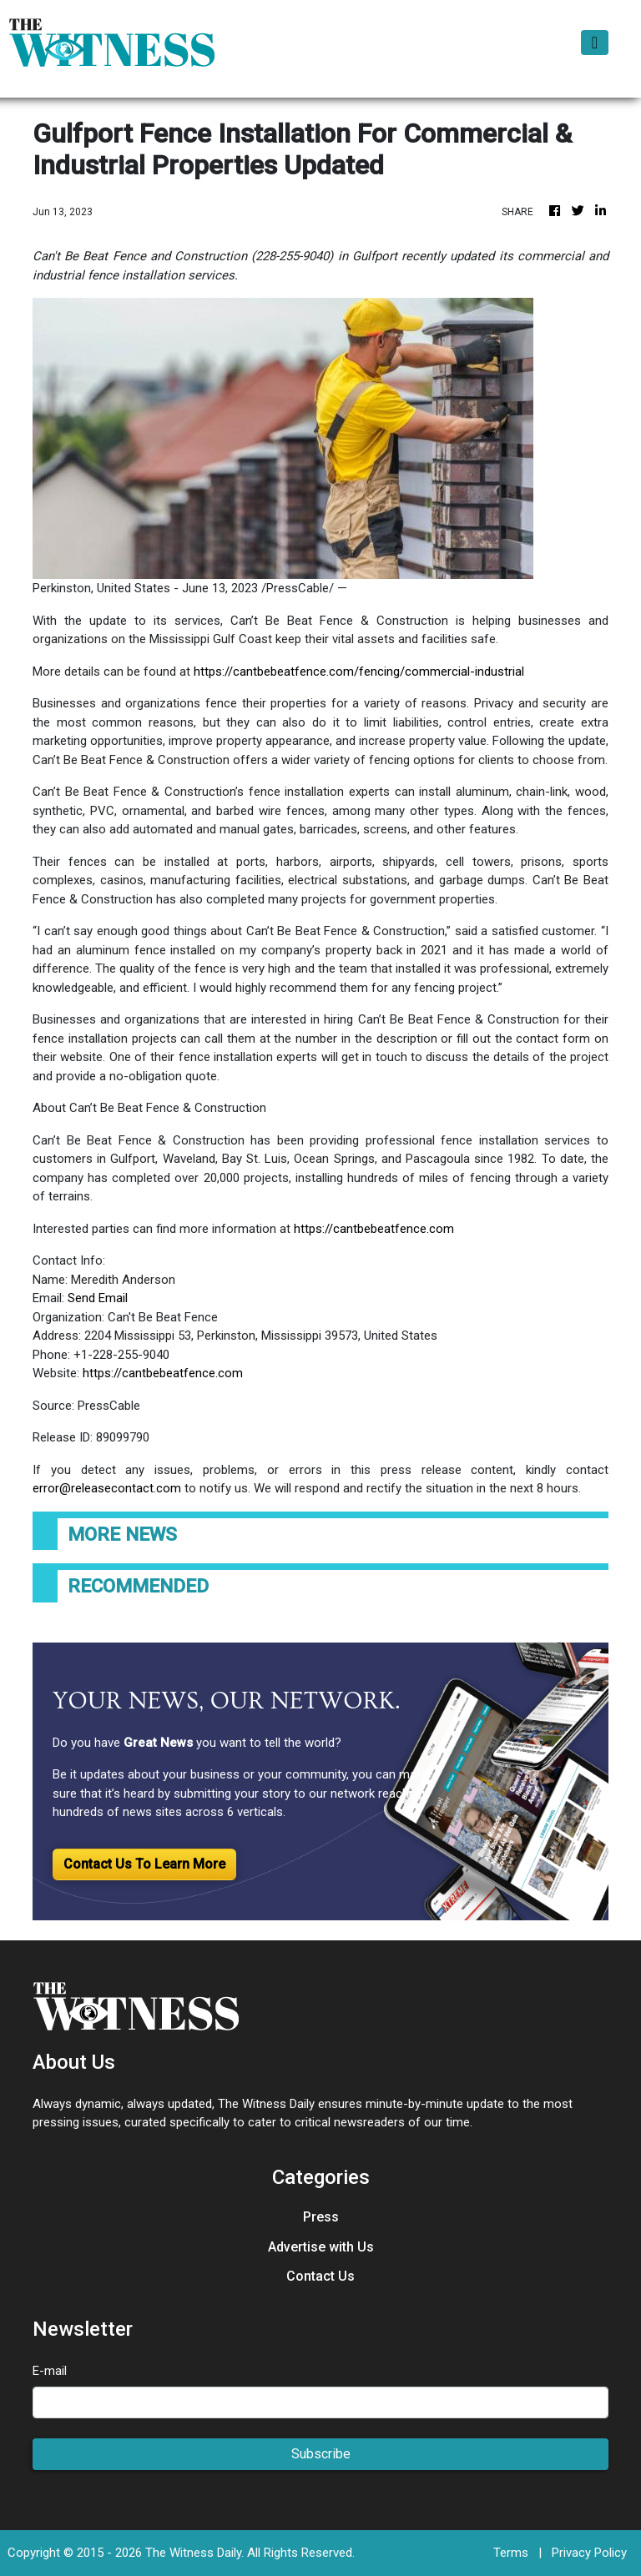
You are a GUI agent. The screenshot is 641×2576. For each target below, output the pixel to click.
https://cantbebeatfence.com (374, 1228)
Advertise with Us (321, 2247)
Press (321, 2217)
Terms (510, 2552)
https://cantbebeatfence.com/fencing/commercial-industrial (359, 671)
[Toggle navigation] (594, 42)
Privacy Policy (589, 2552)
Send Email (98, 1298)
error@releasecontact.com (107, 1488)
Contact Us (320, 2276)
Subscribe (321, 2454)
